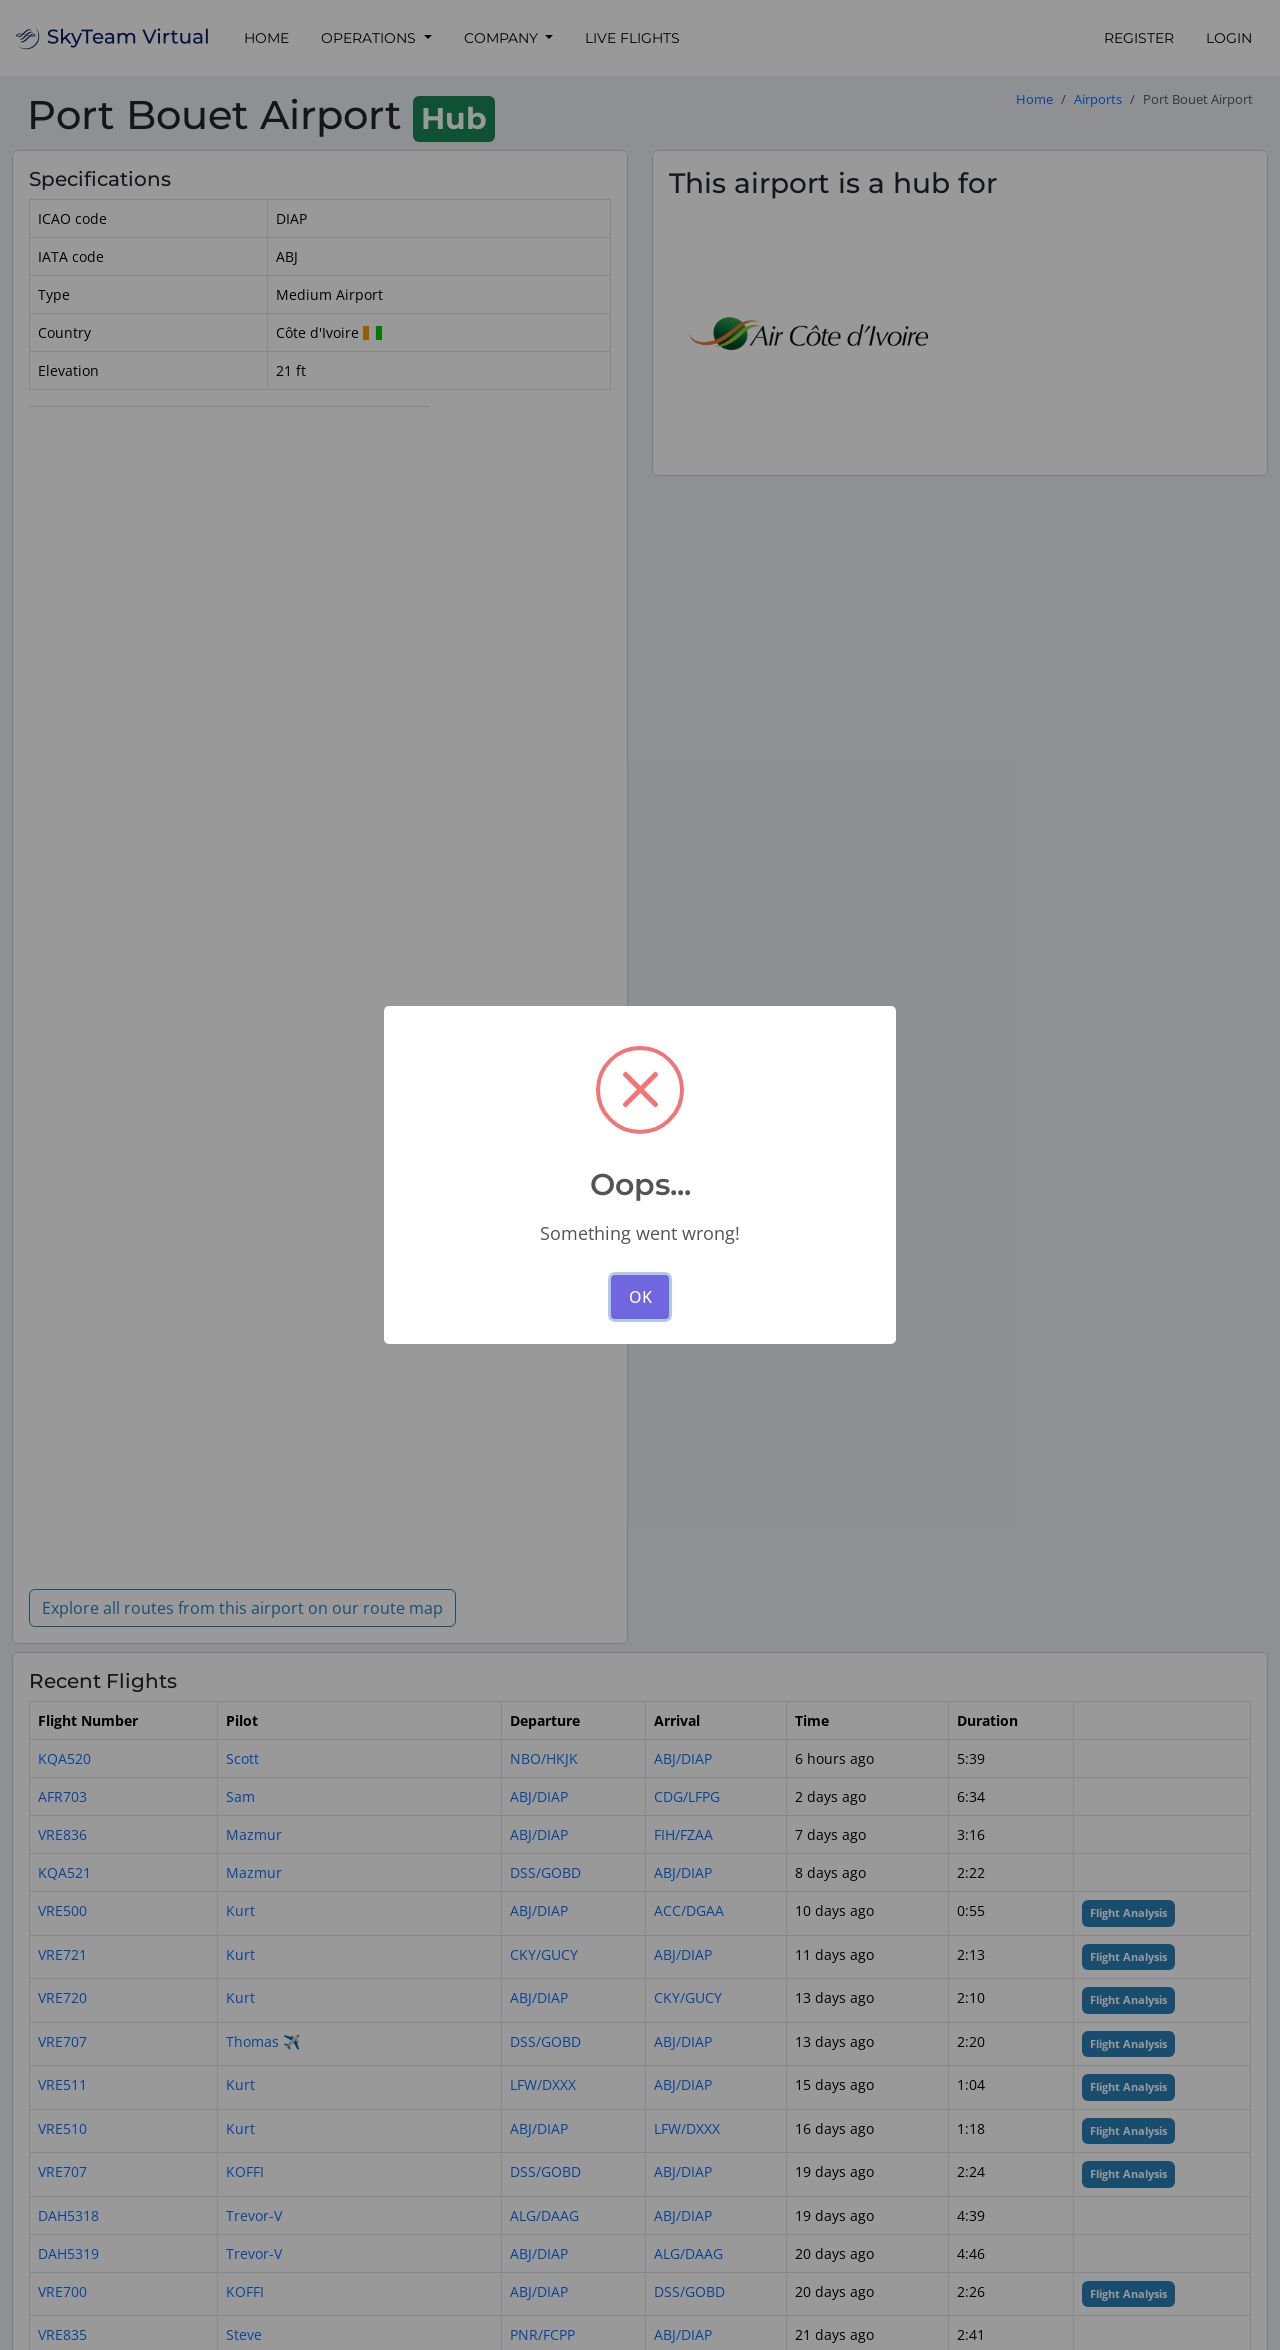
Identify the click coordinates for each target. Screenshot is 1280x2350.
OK (640, 1297)
